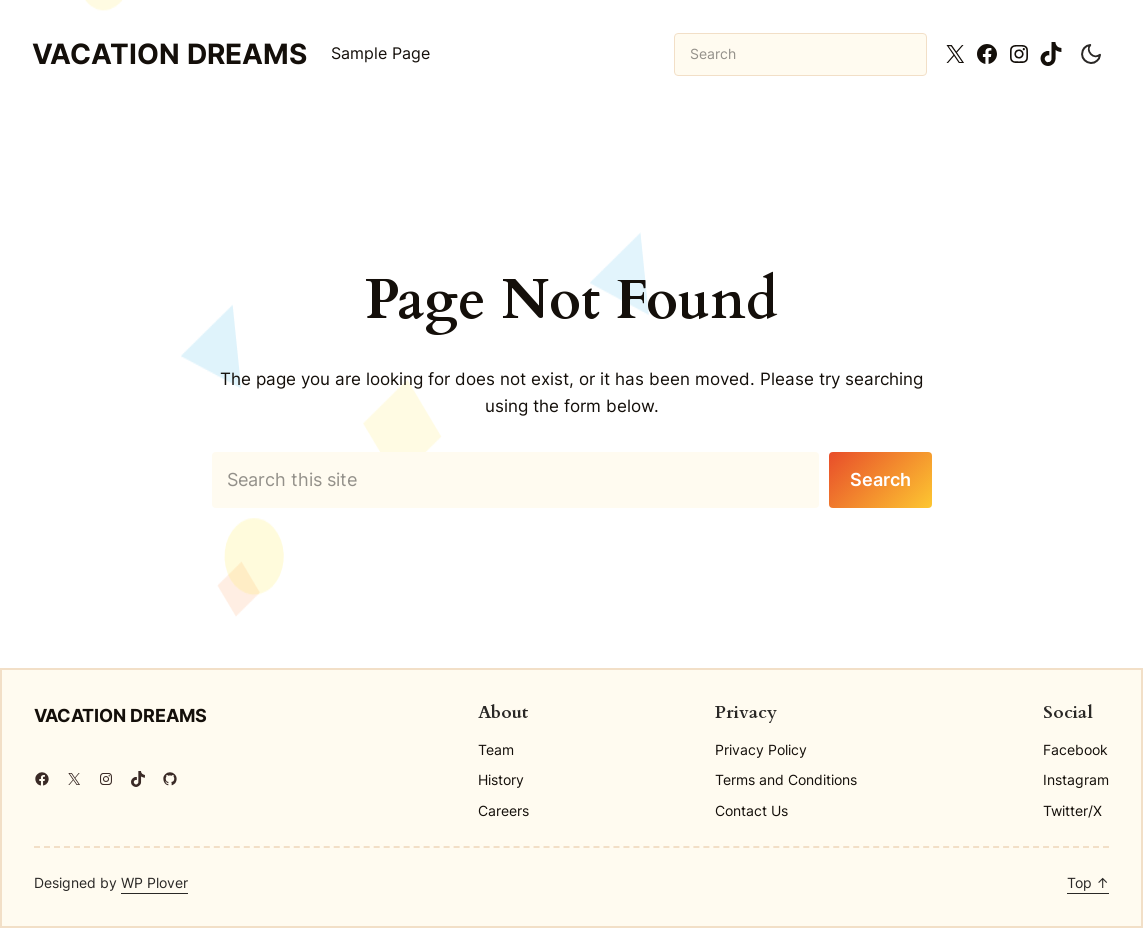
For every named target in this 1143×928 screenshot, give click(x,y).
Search (880, 479)
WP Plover (154, 882)
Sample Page (380, 53)
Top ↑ (1088, 882)
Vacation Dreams (169, 54)
